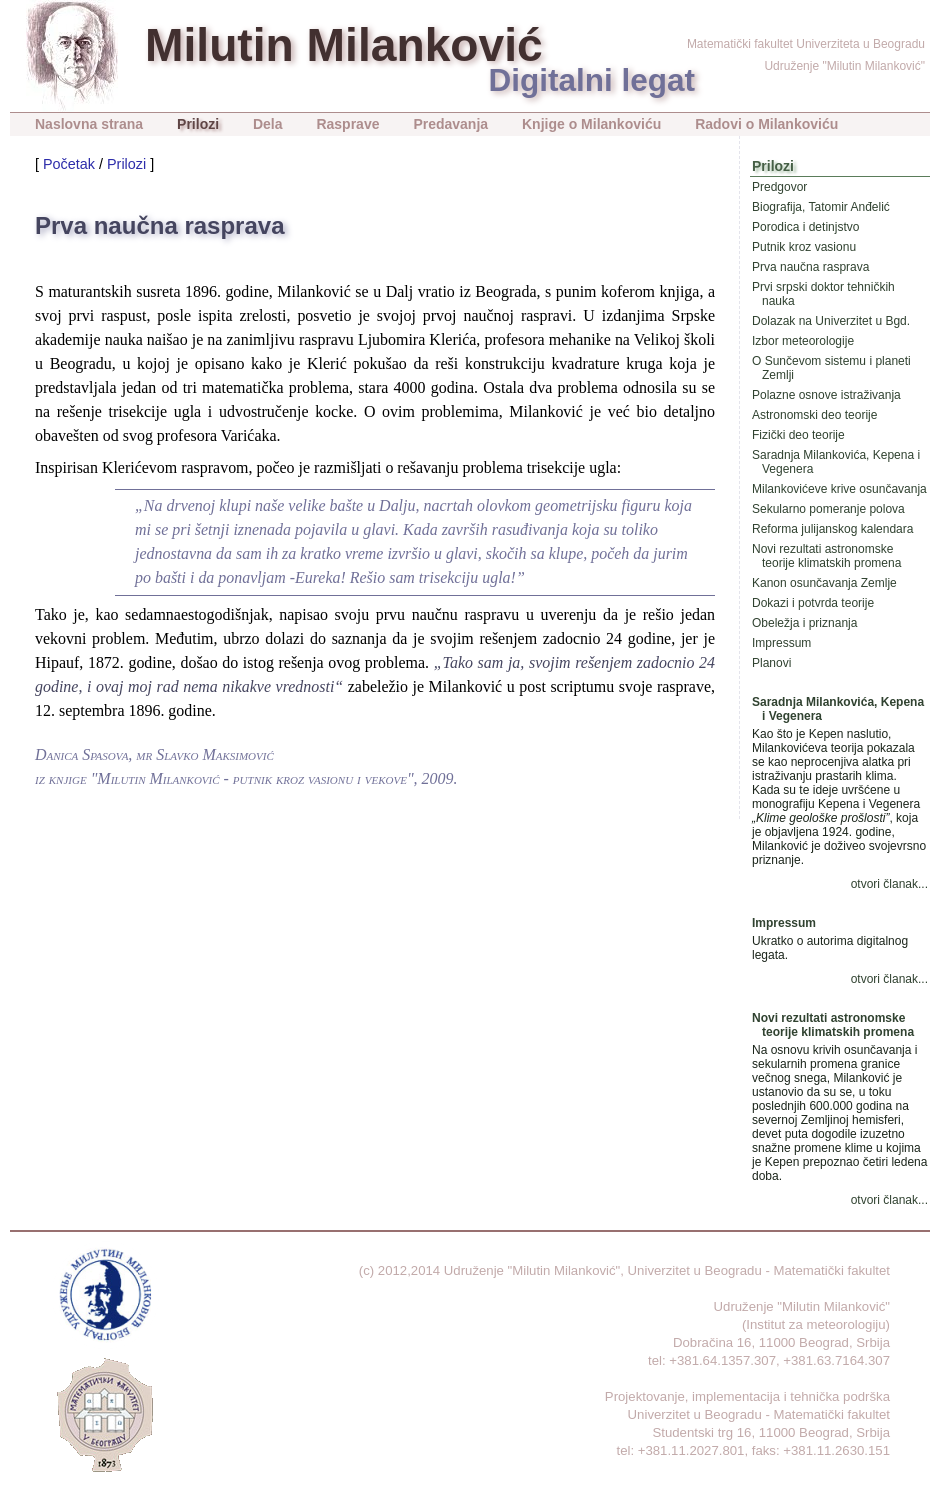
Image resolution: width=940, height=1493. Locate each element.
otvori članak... (889, 884)
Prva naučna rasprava (810, 267)
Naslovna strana (89, 124)
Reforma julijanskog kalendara (832, 529)
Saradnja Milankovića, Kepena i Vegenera (836, 462)
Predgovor (779, 187)
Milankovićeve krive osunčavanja (839, 489)
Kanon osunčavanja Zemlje (824, 583)
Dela (268, 124)
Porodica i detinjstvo (805, 227)
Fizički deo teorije (798, 435)
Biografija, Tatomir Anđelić (821, 207)
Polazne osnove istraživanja (826, 395)
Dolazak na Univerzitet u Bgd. (831, 321)
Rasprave (347, 124)
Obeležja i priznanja (804, 623)
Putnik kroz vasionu (804, 247)
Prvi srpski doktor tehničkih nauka (823, 294)
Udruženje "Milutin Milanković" (844, 66)
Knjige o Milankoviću (591, 124)
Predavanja (450, 124)
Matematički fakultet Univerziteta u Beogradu (806, 44)
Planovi (771, 663)
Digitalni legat (591, 80)
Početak (69, 164)
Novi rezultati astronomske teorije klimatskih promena (826, 556)
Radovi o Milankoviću (766, 124)
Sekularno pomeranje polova (828, 509)
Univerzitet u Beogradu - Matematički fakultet (759, 1270)
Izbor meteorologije (803, 341)
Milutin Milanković (344, 45)
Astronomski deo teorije (814, 415)
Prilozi (198, 124)
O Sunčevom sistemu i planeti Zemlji (831, 368)
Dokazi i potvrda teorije (813, 603)
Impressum (781, 643)
